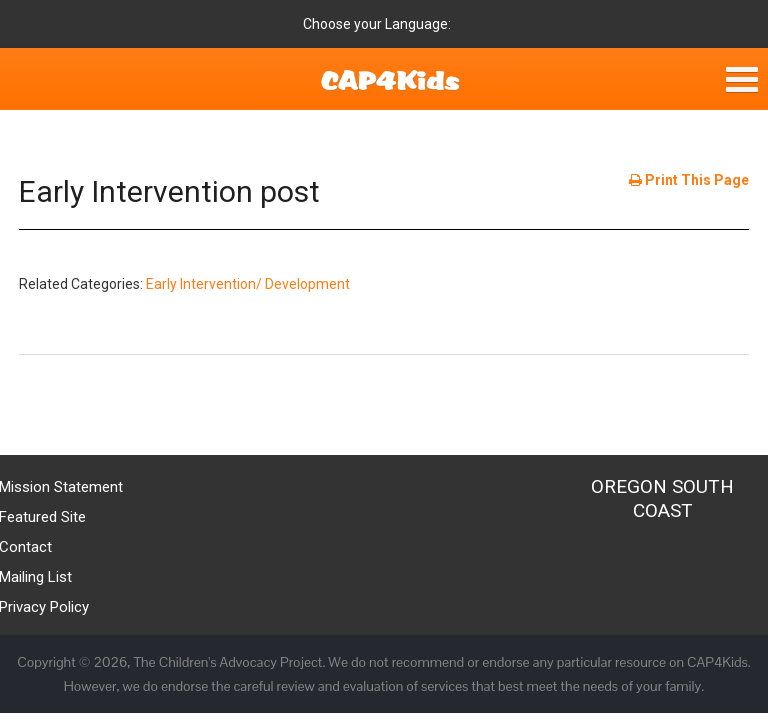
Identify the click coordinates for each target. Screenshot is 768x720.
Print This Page (689, 180)
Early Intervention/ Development (248, 284)
